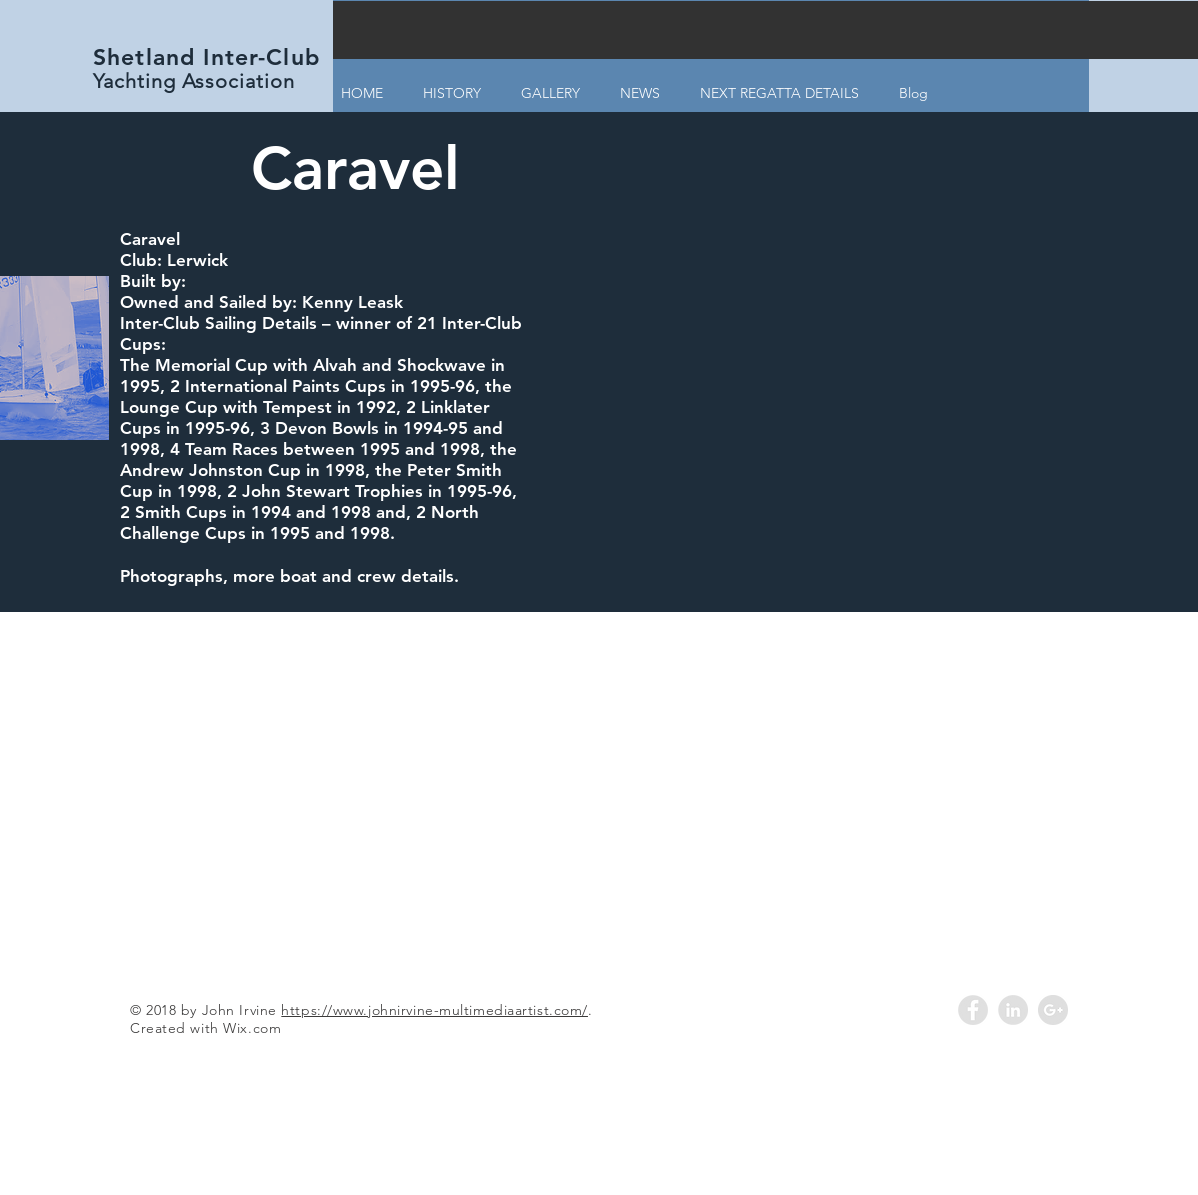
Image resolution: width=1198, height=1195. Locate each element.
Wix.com (252, 1028)
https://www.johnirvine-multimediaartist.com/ (434, 1010)
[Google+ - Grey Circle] (1053, 1010)
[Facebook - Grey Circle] (973, 1010)
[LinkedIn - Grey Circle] (1013, 1010)
